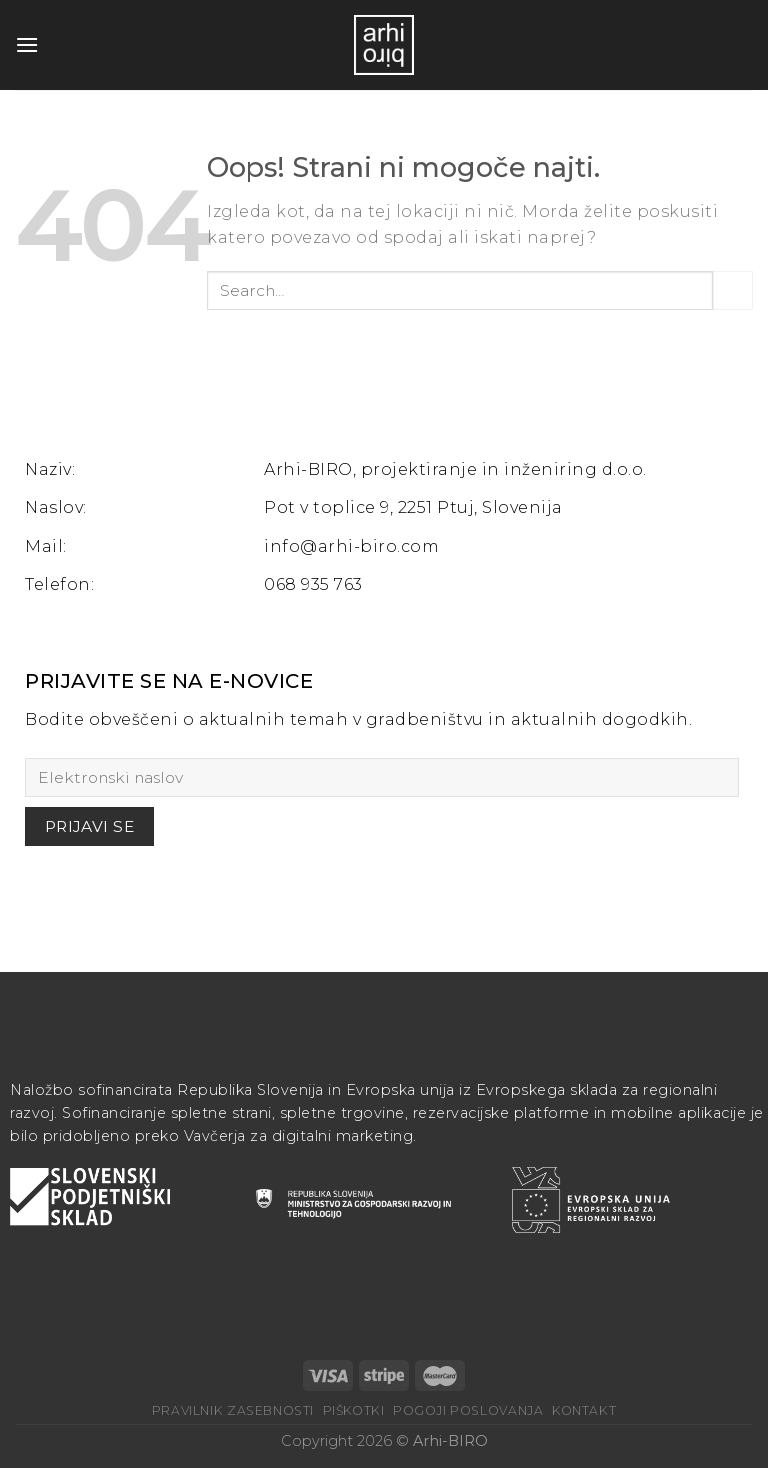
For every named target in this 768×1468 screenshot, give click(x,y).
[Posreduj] (733, 290)
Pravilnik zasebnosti (233, 1410)
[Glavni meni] (27, 44)
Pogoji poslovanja (468, 1410)
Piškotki (354, 1410)
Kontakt (584, 1410)
